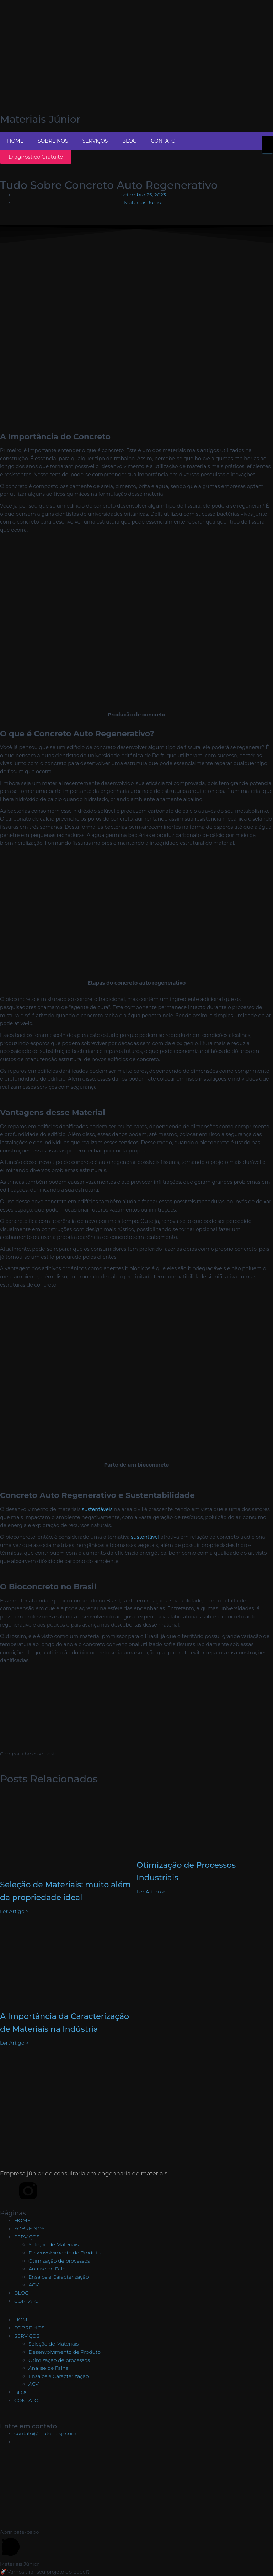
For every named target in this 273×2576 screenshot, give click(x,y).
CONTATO (163, 141)
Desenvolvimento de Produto (64, 2252)
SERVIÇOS (95, 141)
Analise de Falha (48, 2268)
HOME (15, 141)
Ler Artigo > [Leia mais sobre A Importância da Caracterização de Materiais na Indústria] (14, 2043)
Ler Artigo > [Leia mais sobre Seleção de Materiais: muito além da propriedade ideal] (14, 1911)
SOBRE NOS (53, 141)
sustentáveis (97, 1509)
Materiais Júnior (40, 119)
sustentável (145, 1537)
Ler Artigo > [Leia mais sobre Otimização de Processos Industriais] (150, 1891)
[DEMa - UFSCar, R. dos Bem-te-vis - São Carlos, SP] (136, 2491)
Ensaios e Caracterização (58, 2277)
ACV (33, 2284)
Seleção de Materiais (53, 2244)
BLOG (129, 141)
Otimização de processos (59, 2261)
